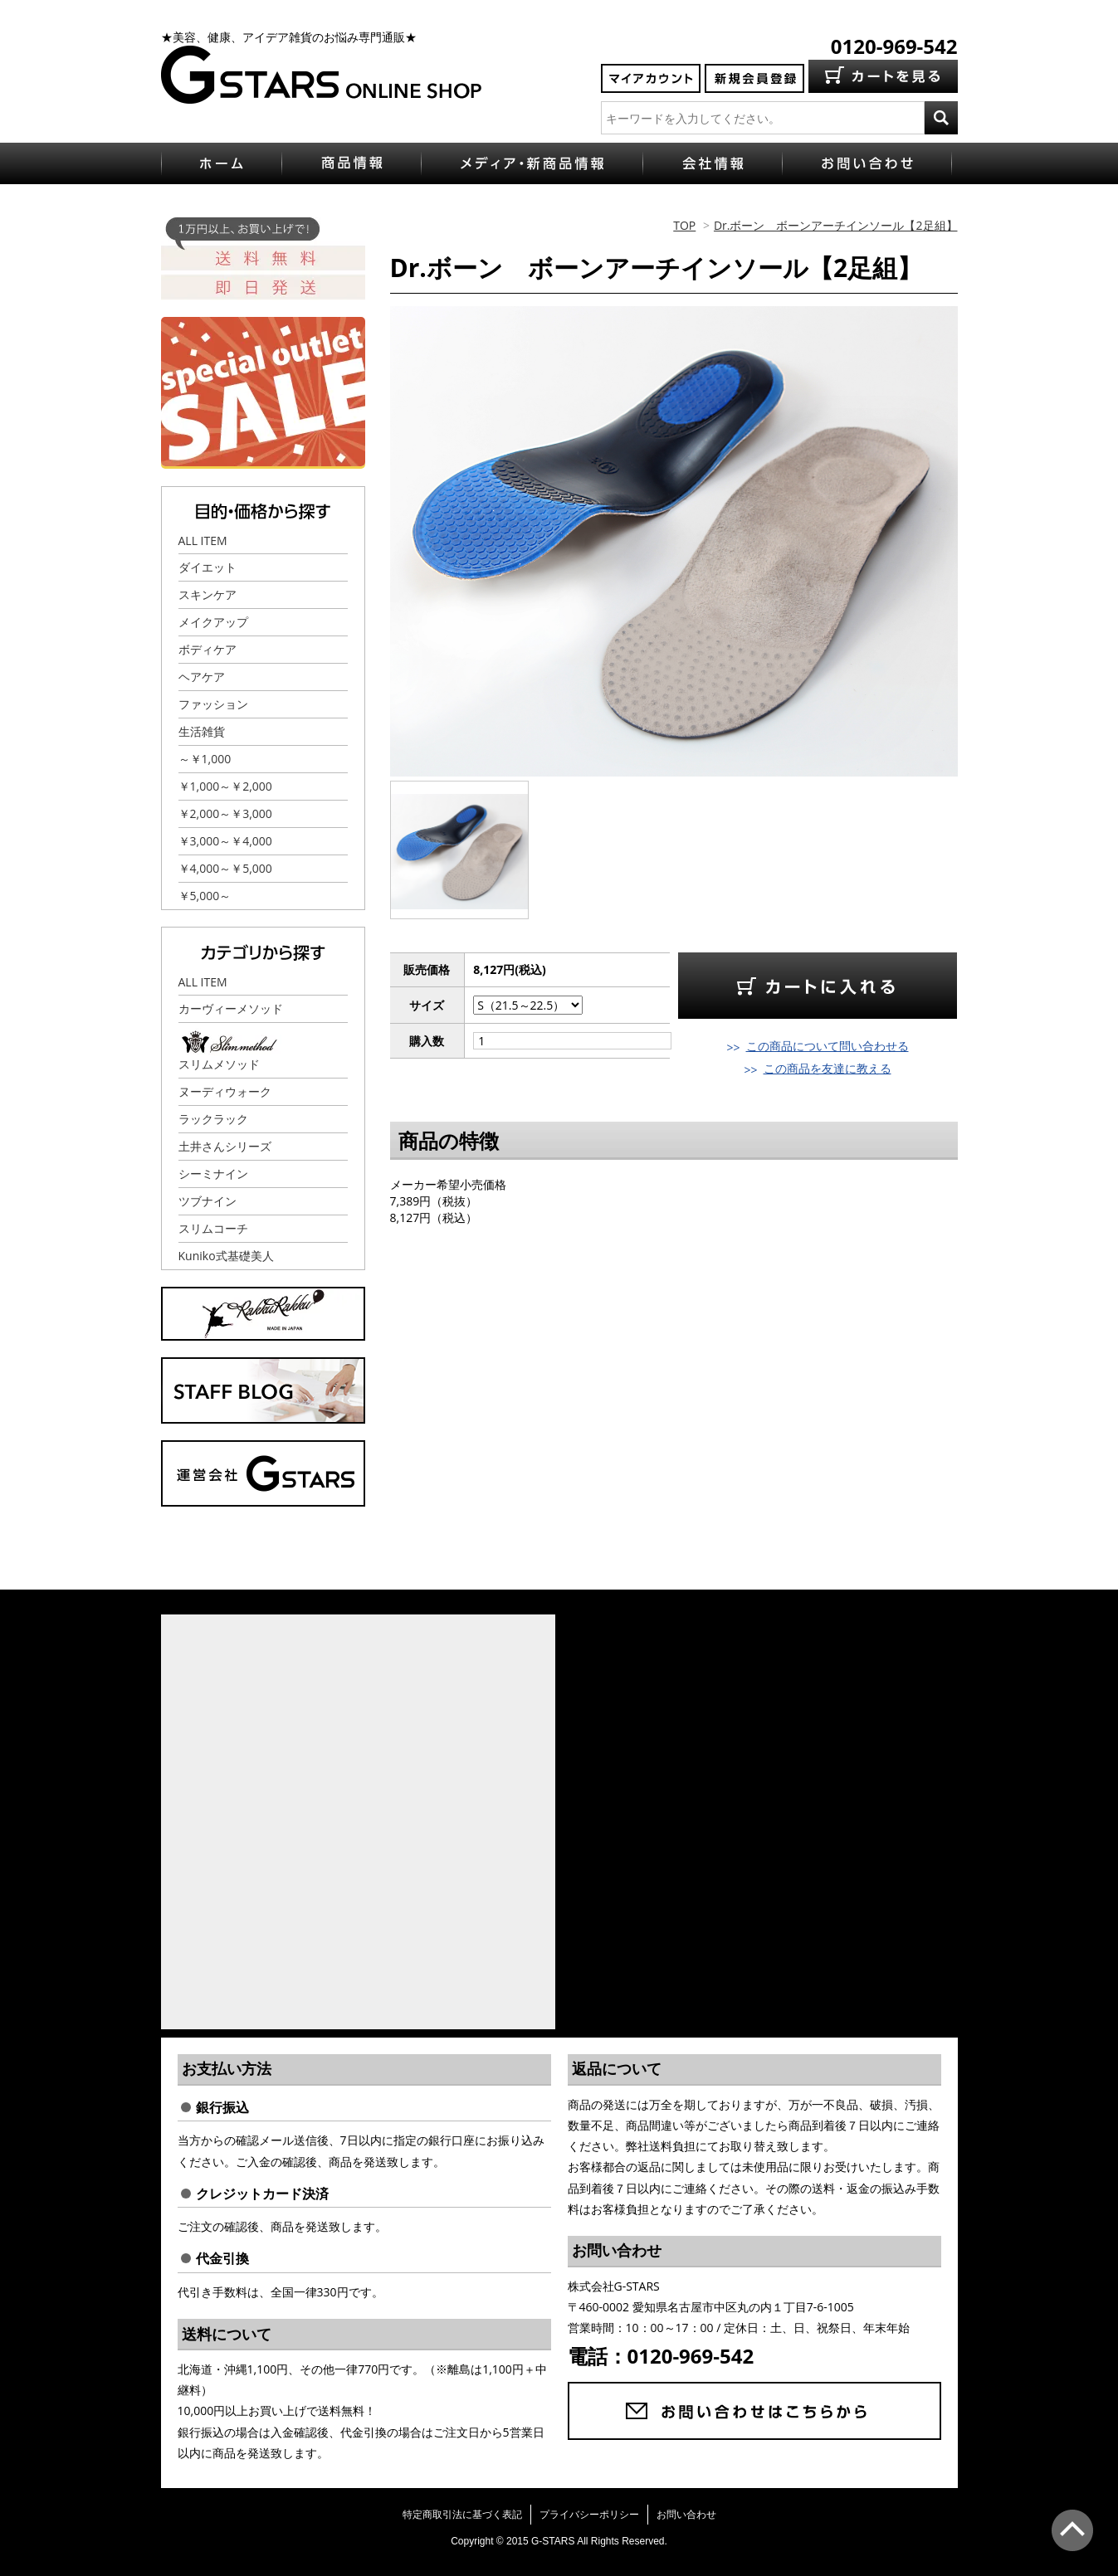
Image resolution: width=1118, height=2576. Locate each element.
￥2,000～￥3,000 (225, 813)
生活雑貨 (201, 731)
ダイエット (207, 567)
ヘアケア (201, 676)
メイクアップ (213, 622)
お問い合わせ (686, 2514)
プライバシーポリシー (589, 2514)
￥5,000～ (205, 895)
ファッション (213, 704)
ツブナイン (207, 1201)
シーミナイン (213, 1173)
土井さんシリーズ (224, 1146)
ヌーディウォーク (224, 1091)
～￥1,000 (205, 759)
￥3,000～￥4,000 (225, 841)
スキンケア (207, 594)
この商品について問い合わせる (827, 1046)
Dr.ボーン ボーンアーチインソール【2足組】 (836, 225)
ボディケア (207, 649)
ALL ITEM (202, 540)
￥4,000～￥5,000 (225, 868)
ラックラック (213, 1119)
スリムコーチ (213, 1228)
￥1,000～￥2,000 (225, 786)
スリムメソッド (219, 1064)
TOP (684, 225)
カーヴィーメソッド (230, 1008)
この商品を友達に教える (827, 1068)
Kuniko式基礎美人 (226, 1256)
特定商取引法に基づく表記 (462, 2514)
